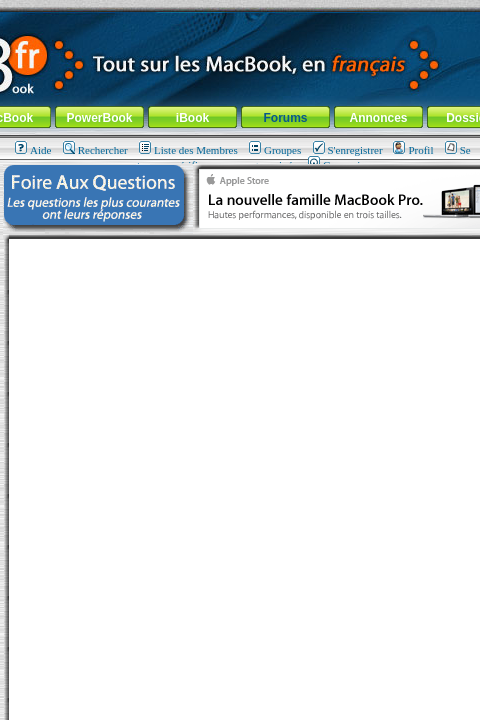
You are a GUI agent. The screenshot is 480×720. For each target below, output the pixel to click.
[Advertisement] (240, 479)
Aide (33, 150)
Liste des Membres (188, 150)
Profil (413, 150)
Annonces (378, 118)
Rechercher (95, 150)
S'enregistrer (348, 150)
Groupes (275, 150)
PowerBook (99, 118)
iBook (192, 118)
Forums (285, 118)
